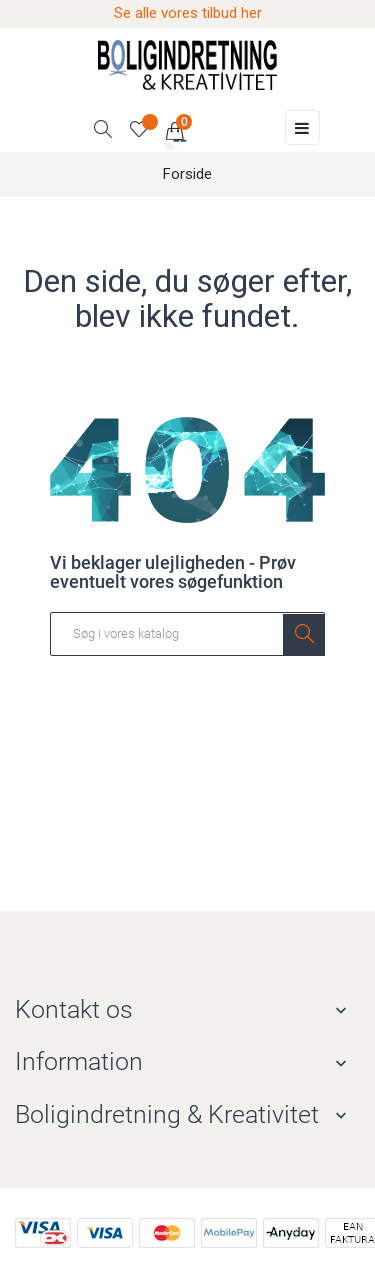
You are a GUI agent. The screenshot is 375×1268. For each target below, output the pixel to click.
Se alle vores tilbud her (188, 13)
